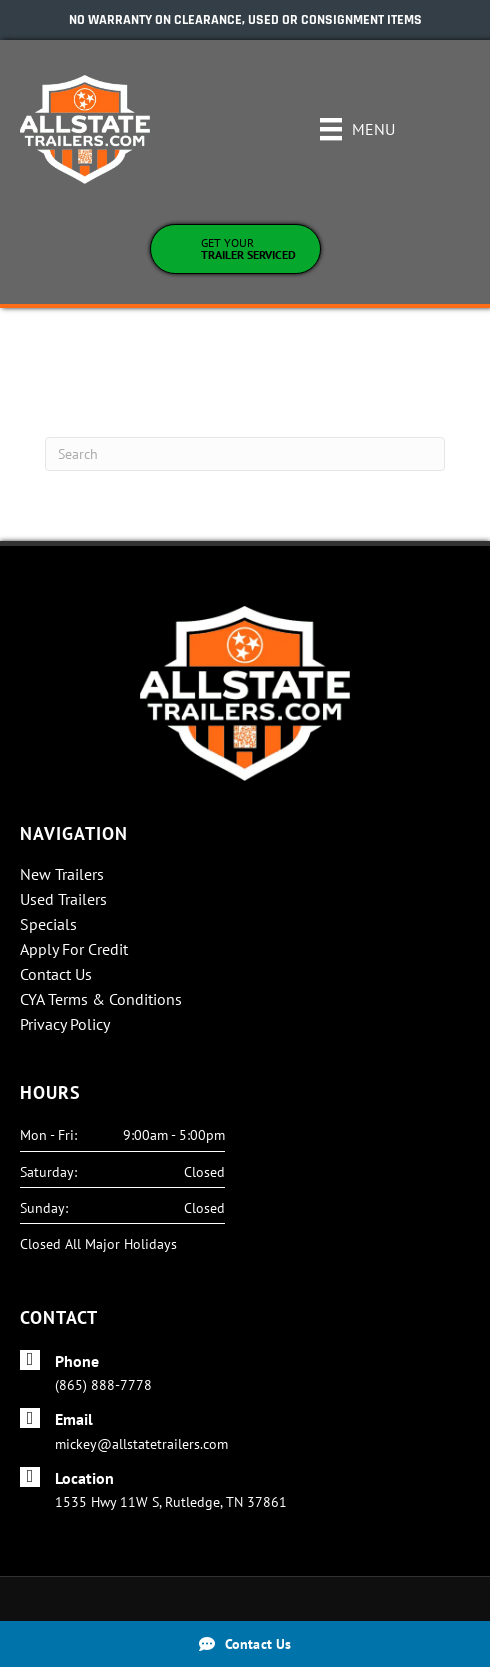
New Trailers (62, 875)
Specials (48, 925)
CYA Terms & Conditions (101, 1000)
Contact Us (56, 975)
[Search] (245, 454)
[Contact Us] (245, 1644)
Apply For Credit (74, 950)
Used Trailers (63, 900)
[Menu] (357, 129)
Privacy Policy (65, 1025)
